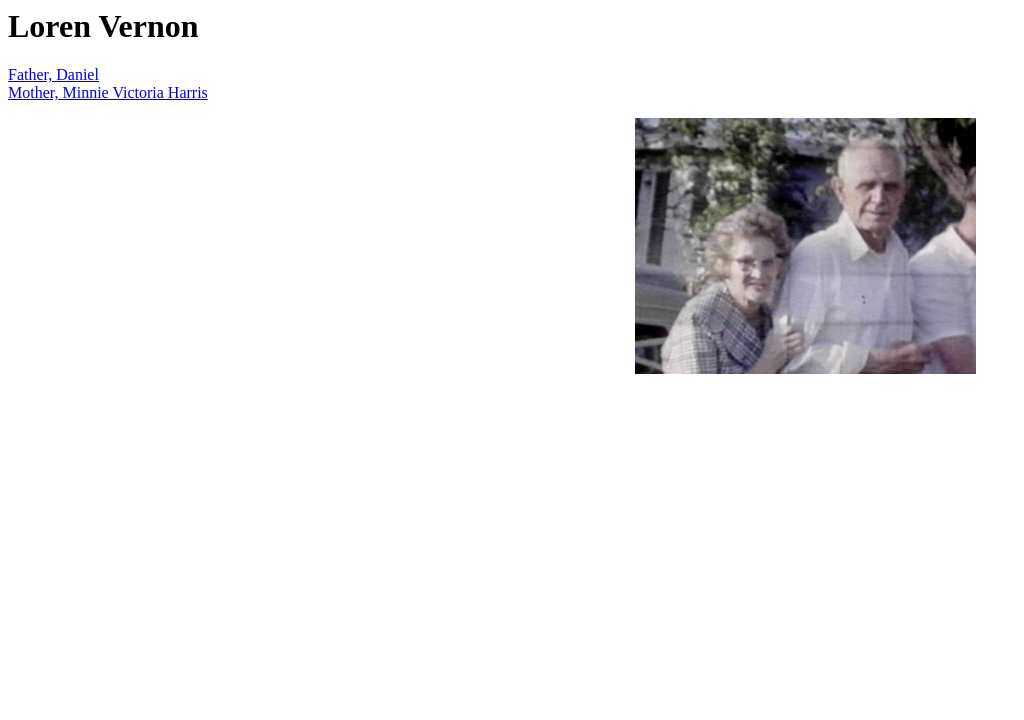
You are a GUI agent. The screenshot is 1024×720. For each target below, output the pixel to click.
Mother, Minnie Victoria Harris (108, 92)
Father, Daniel (53, 74)
